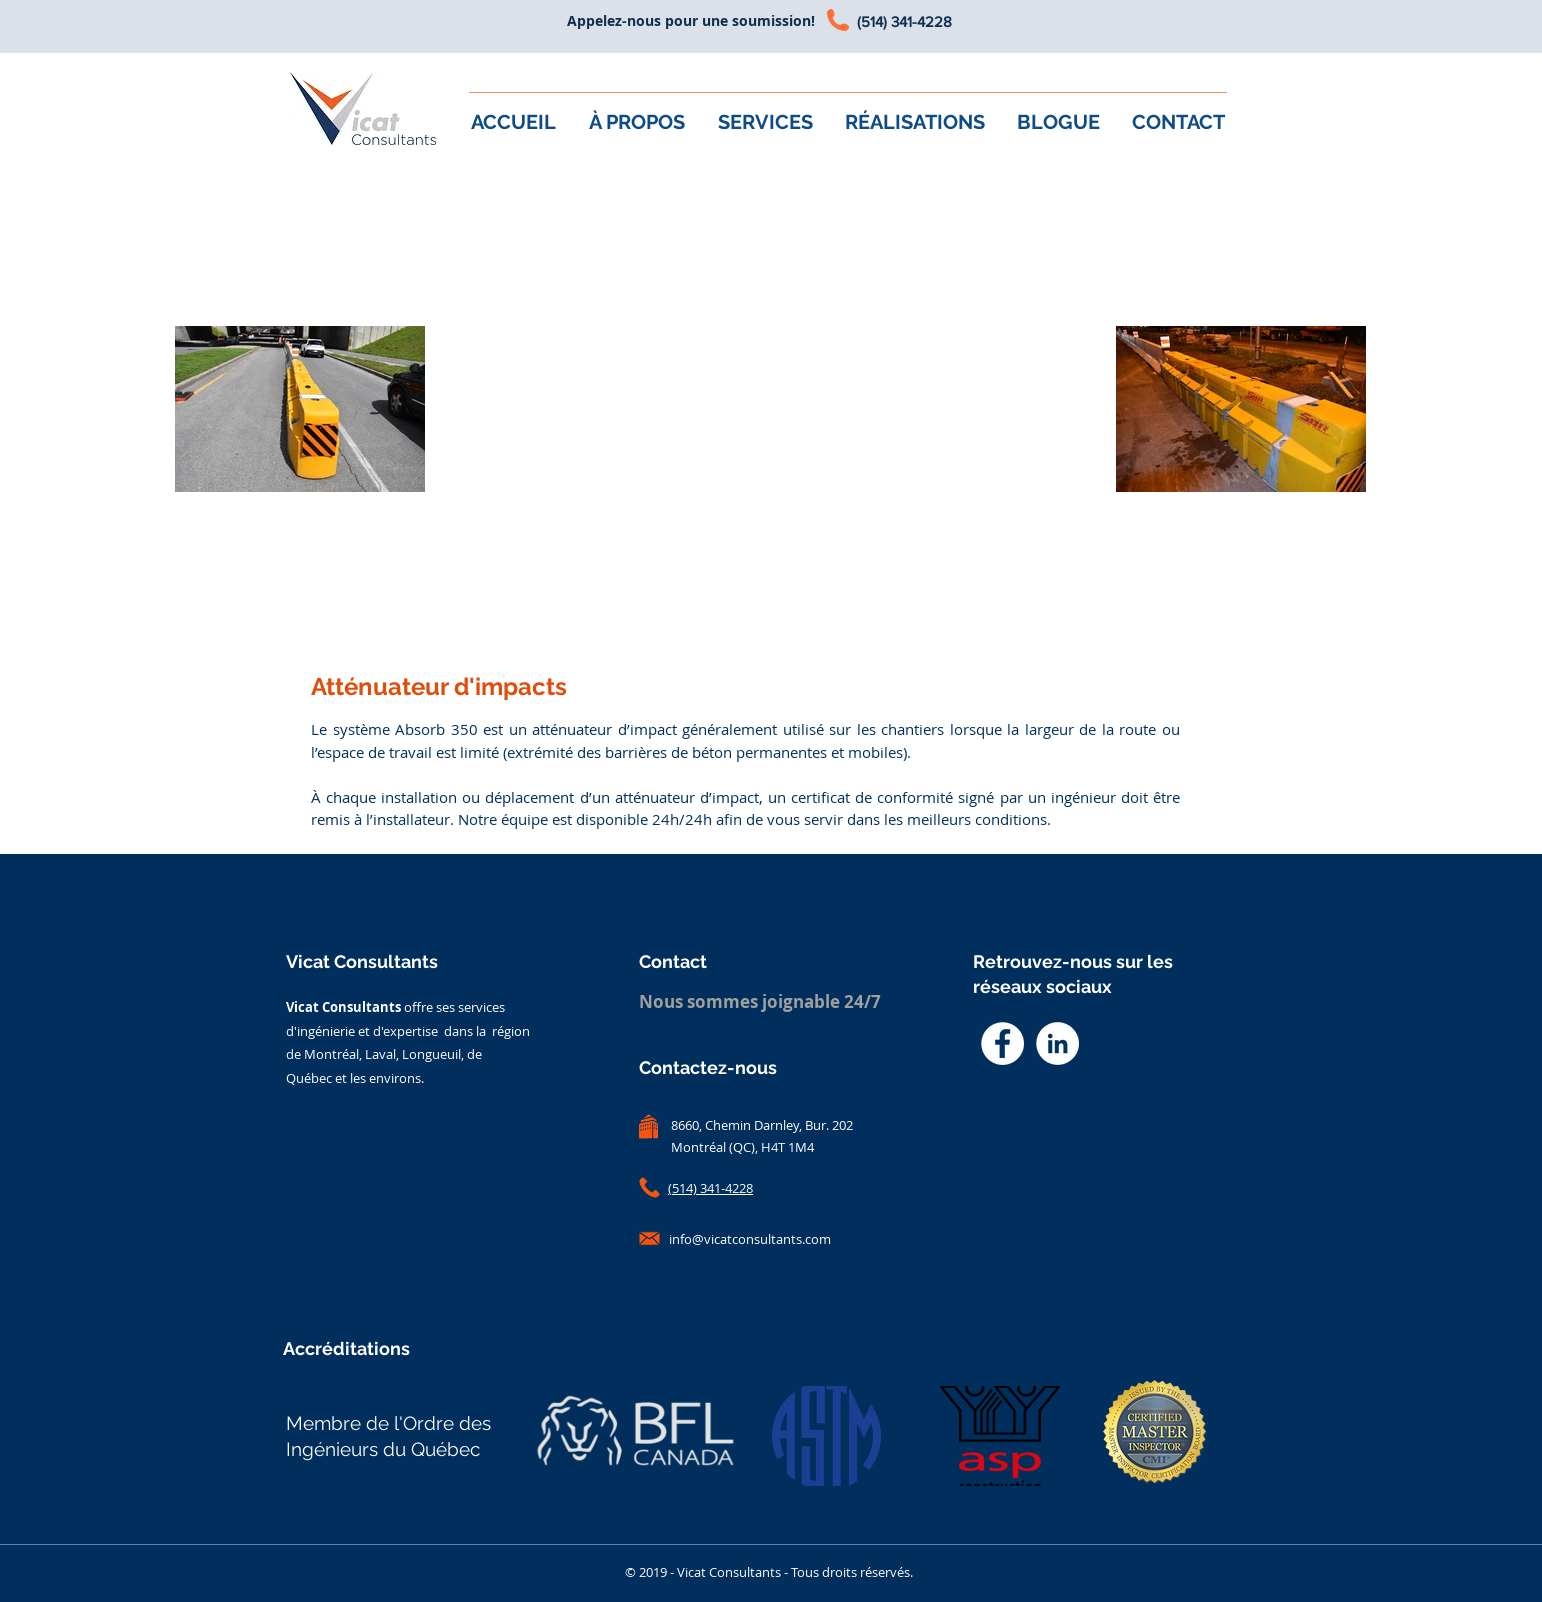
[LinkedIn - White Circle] (1057, 1043)
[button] (766, 122)
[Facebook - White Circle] (1002, 1043)
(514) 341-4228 (904, 21)
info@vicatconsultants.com (750, 1239)
